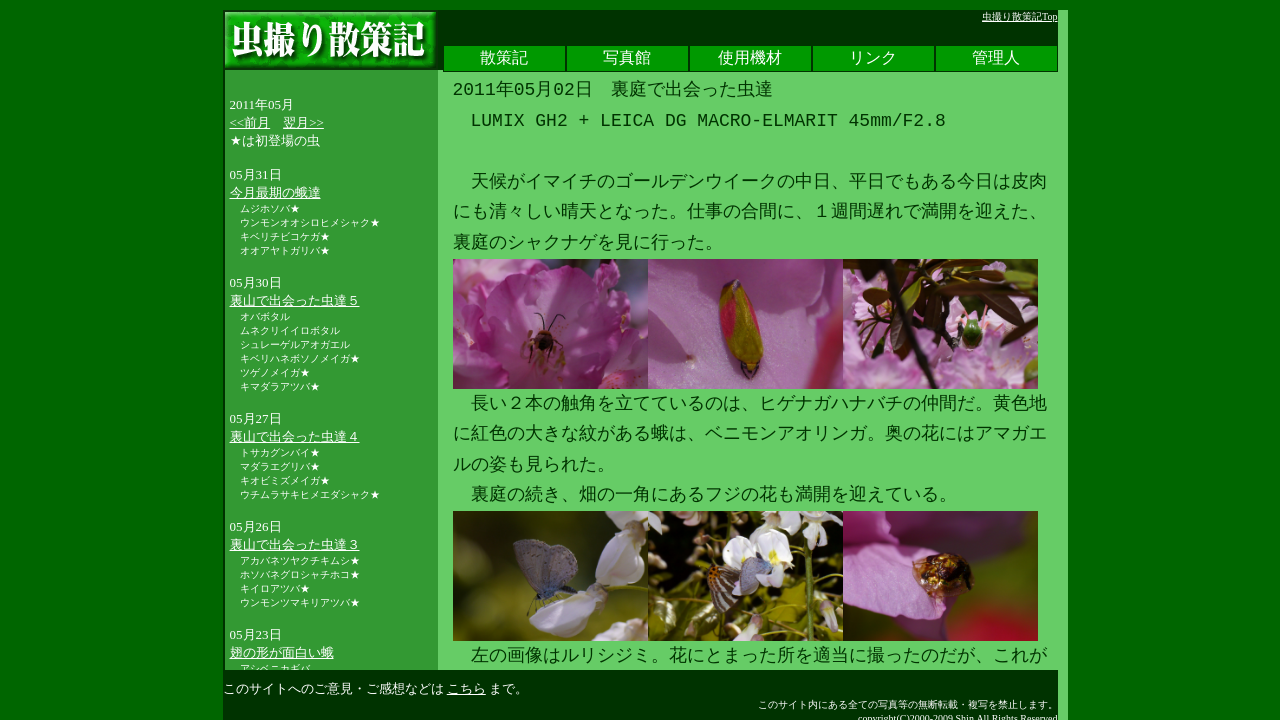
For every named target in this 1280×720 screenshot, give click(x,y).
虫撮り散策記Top (1019, 16)
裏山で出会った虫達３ (295, 544)
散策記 (504, 59)
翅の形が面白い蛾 (282, 652)
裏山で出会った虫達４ (295, 436)
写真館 (627, 59)
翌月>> (303, 122)
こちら (466, 688)
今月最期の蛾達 (275, 192)
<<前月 (250, 122)
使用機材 (750, 59)
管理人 (996, 59)
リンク (873, 59)
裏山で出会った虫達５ (295, 300)
